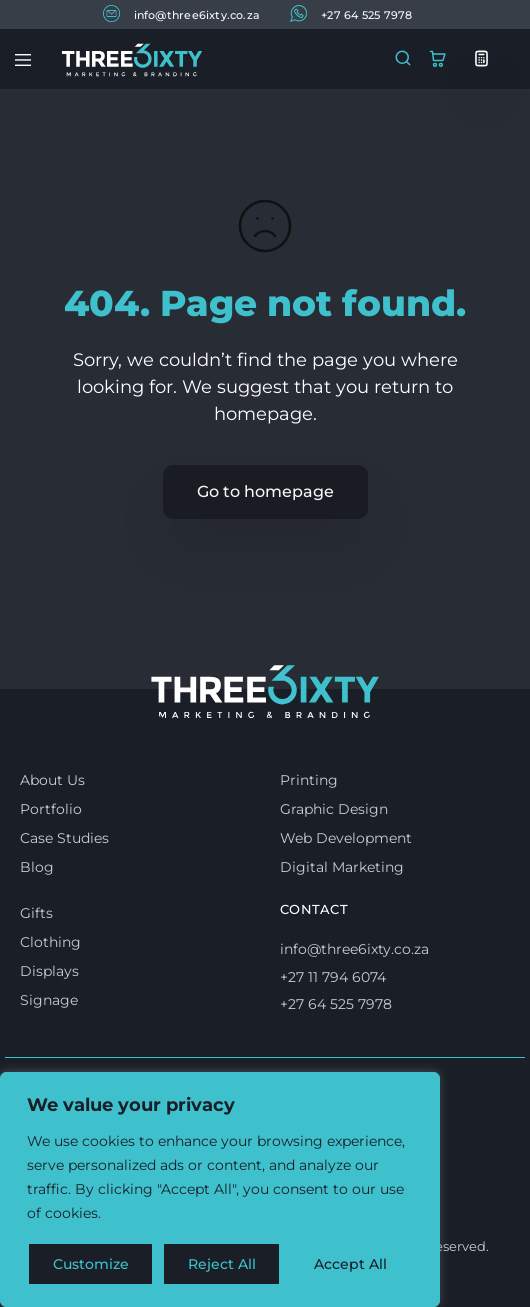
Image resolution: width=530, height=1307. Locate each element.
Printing (309, 780)
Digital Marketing (342, 867)
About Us (52, 780)
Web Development (346, 838)
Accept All (351, 1264)
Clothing (50, 942)
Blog (37, 867)
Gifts (36, 913)
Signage (49, 1000)
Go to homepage (265, 491)
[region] (220, 1190)
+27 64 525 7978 (351, 13)
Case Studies (64, 838)
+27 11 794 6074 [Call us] (333, 977)
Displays (49, 971)
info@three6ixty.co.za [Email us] (354, 949)
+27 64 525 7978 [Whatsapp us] (336, 1004)
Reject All (222, 1264)
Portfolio (51, 809)
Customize (91, 1264)
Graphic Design (334, 809)
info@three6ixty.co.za (182, 13)
